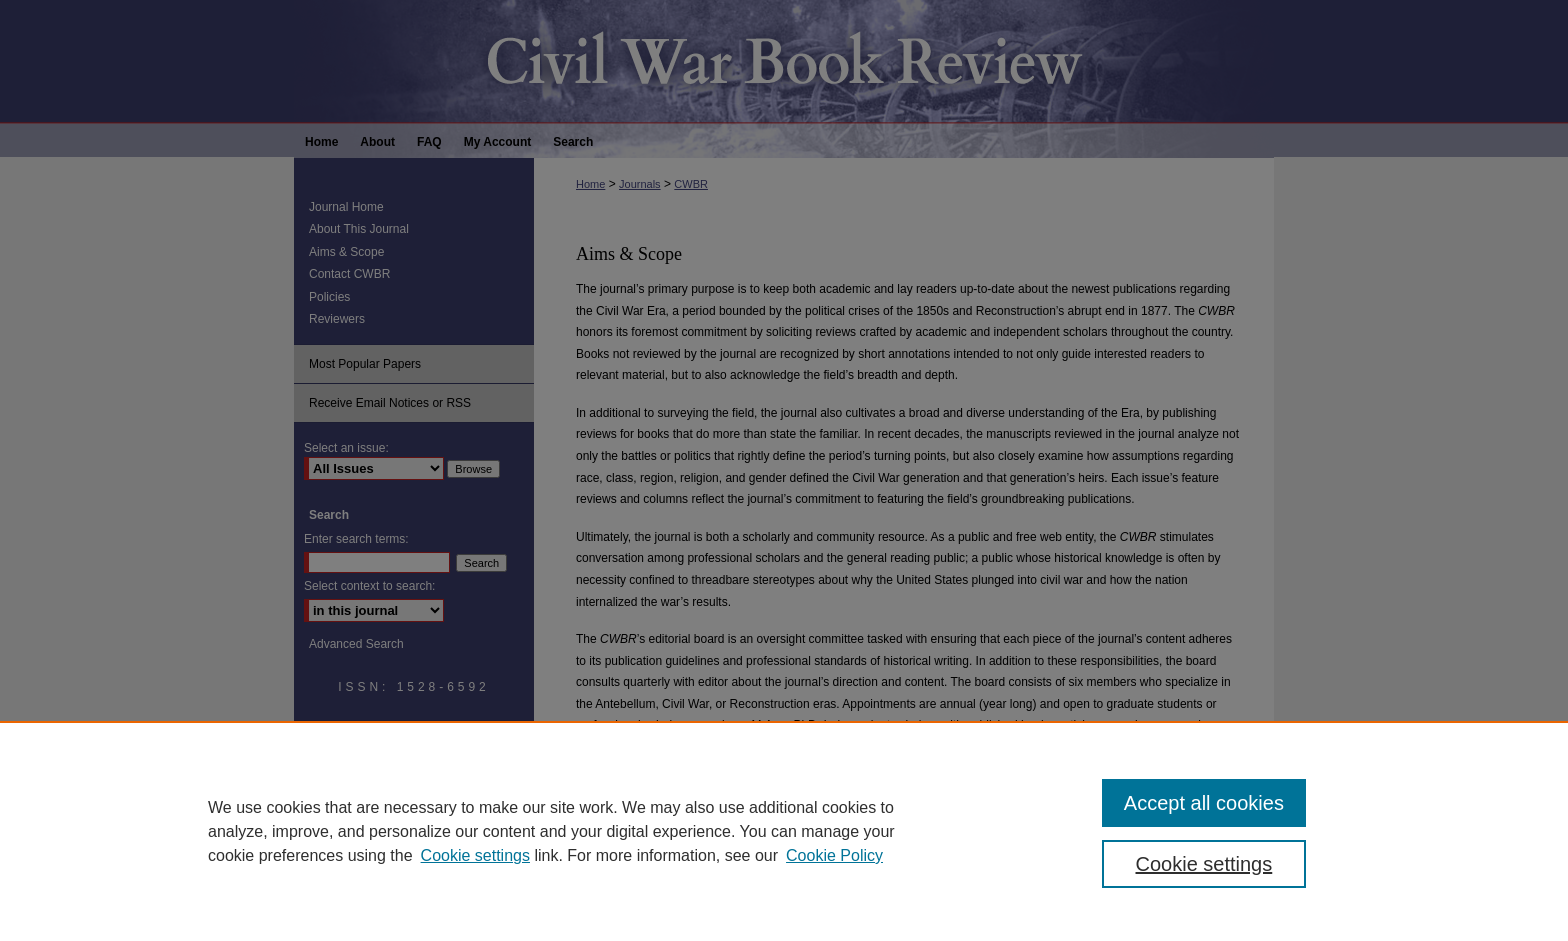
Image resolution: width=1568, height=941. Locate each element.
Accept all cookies (1204, 803)
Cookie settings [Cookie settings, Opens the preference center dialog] (1204, 864)
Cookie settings (475, 855)
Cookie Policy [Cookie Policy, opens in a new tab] (834, 855)
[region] (784, 831)
